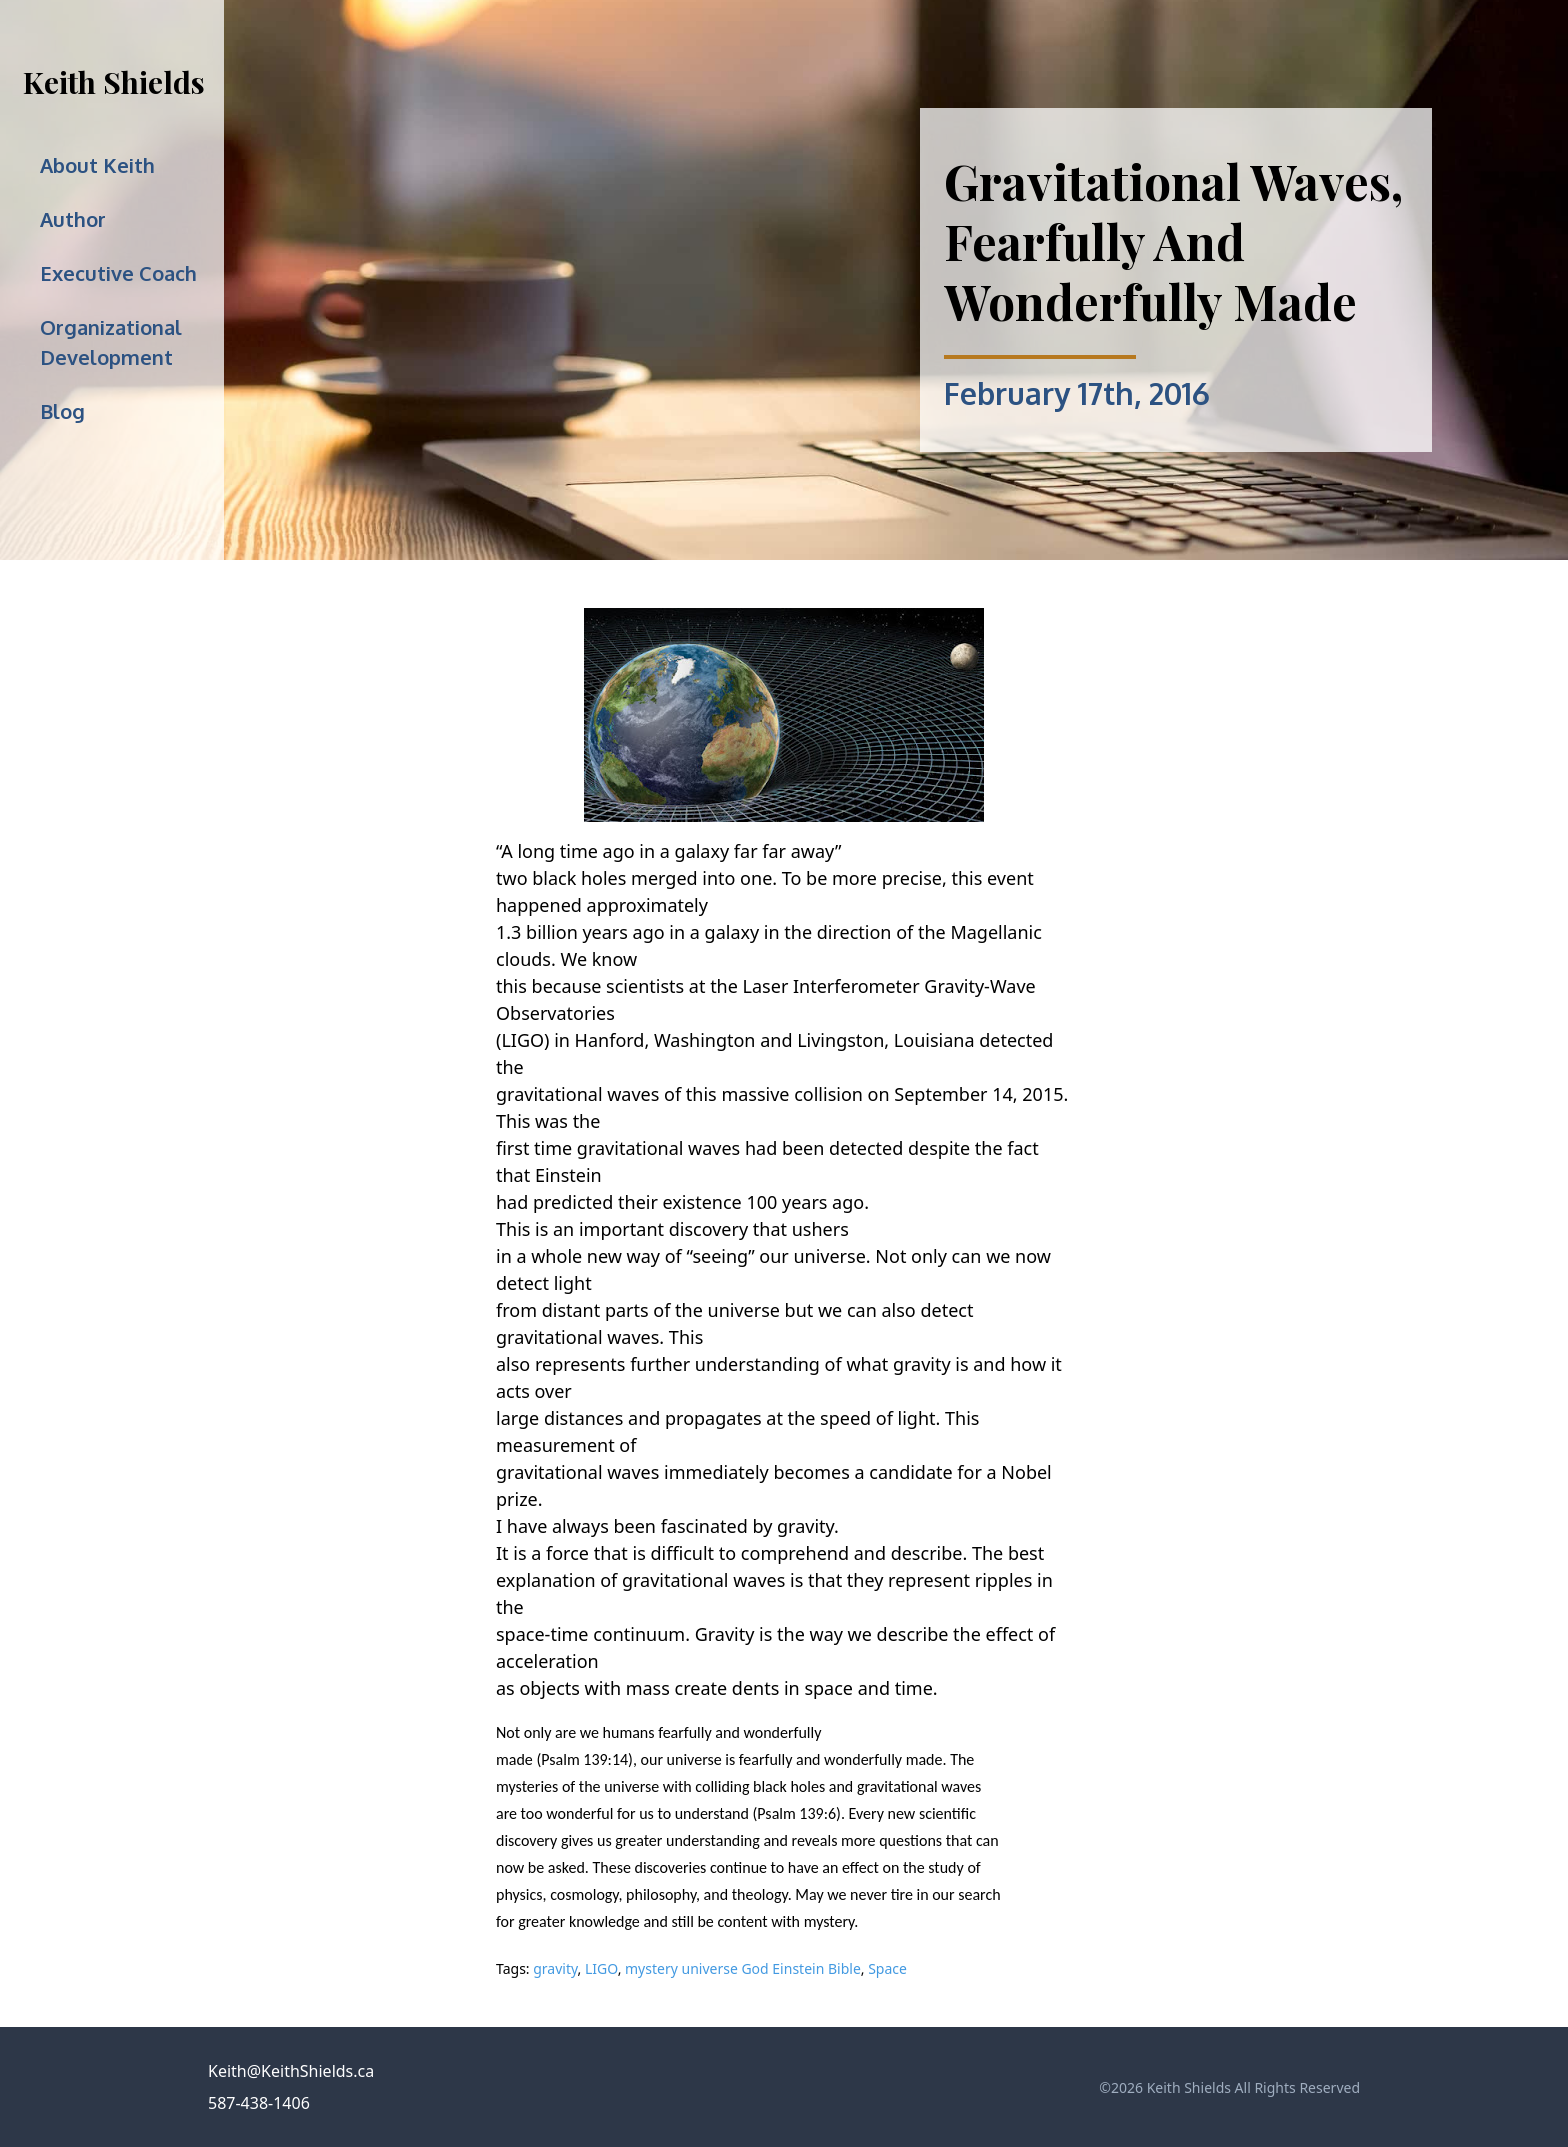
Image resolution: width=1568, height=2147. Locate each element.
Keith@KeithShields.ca (291, 2071)
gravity (555, 1968)
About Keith (97, 165)
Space (887, 1968)
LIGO (601, 1968)
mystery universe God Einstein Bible (743, 1968)
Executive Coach (118, 273)
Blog (62, 411)
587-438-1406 (259, 2103)
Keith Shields (114, 82)
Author (73, 219)
